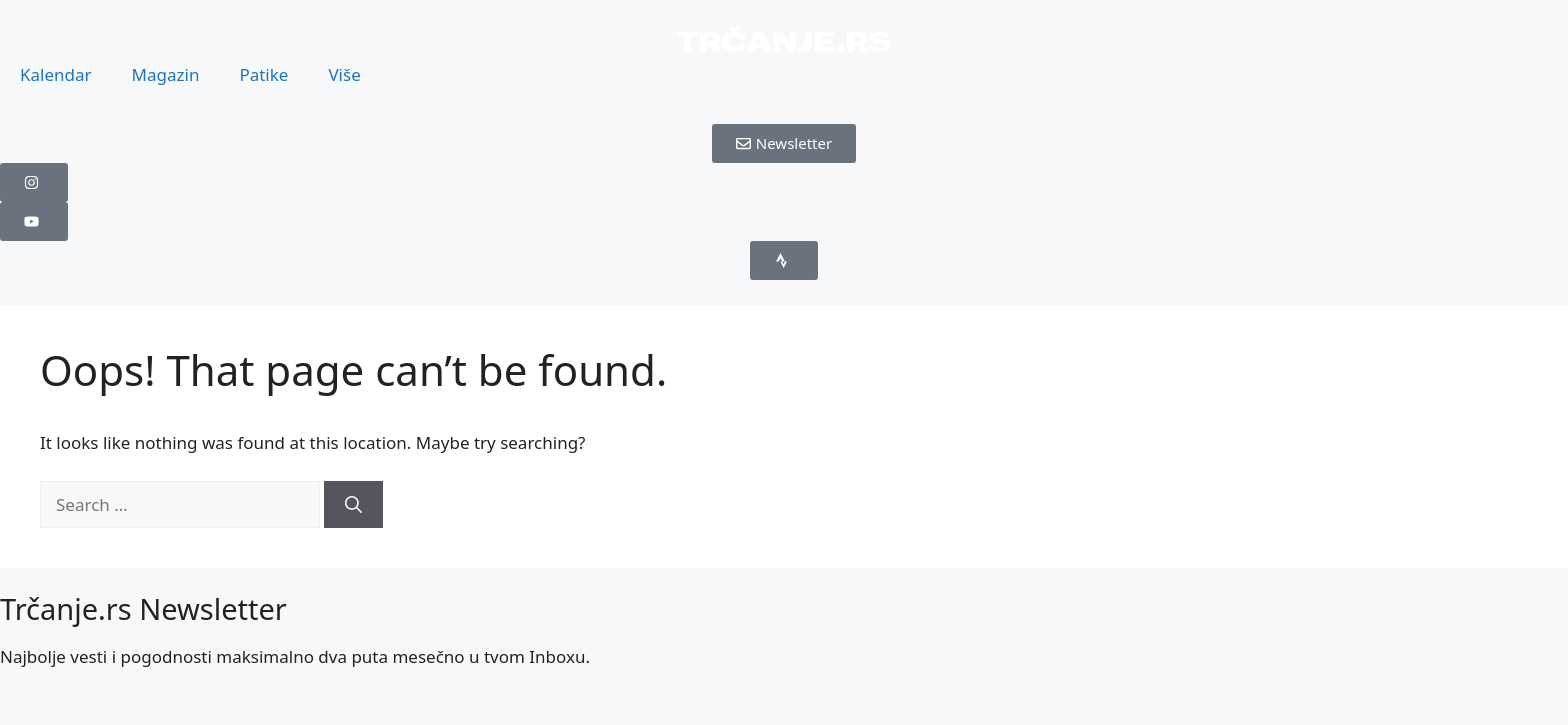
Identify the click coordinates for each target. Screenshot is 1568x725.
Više (344, 74)
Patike (263, 74)
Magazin (166, 74)
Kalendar (56, 74)
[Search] (353, 505)
